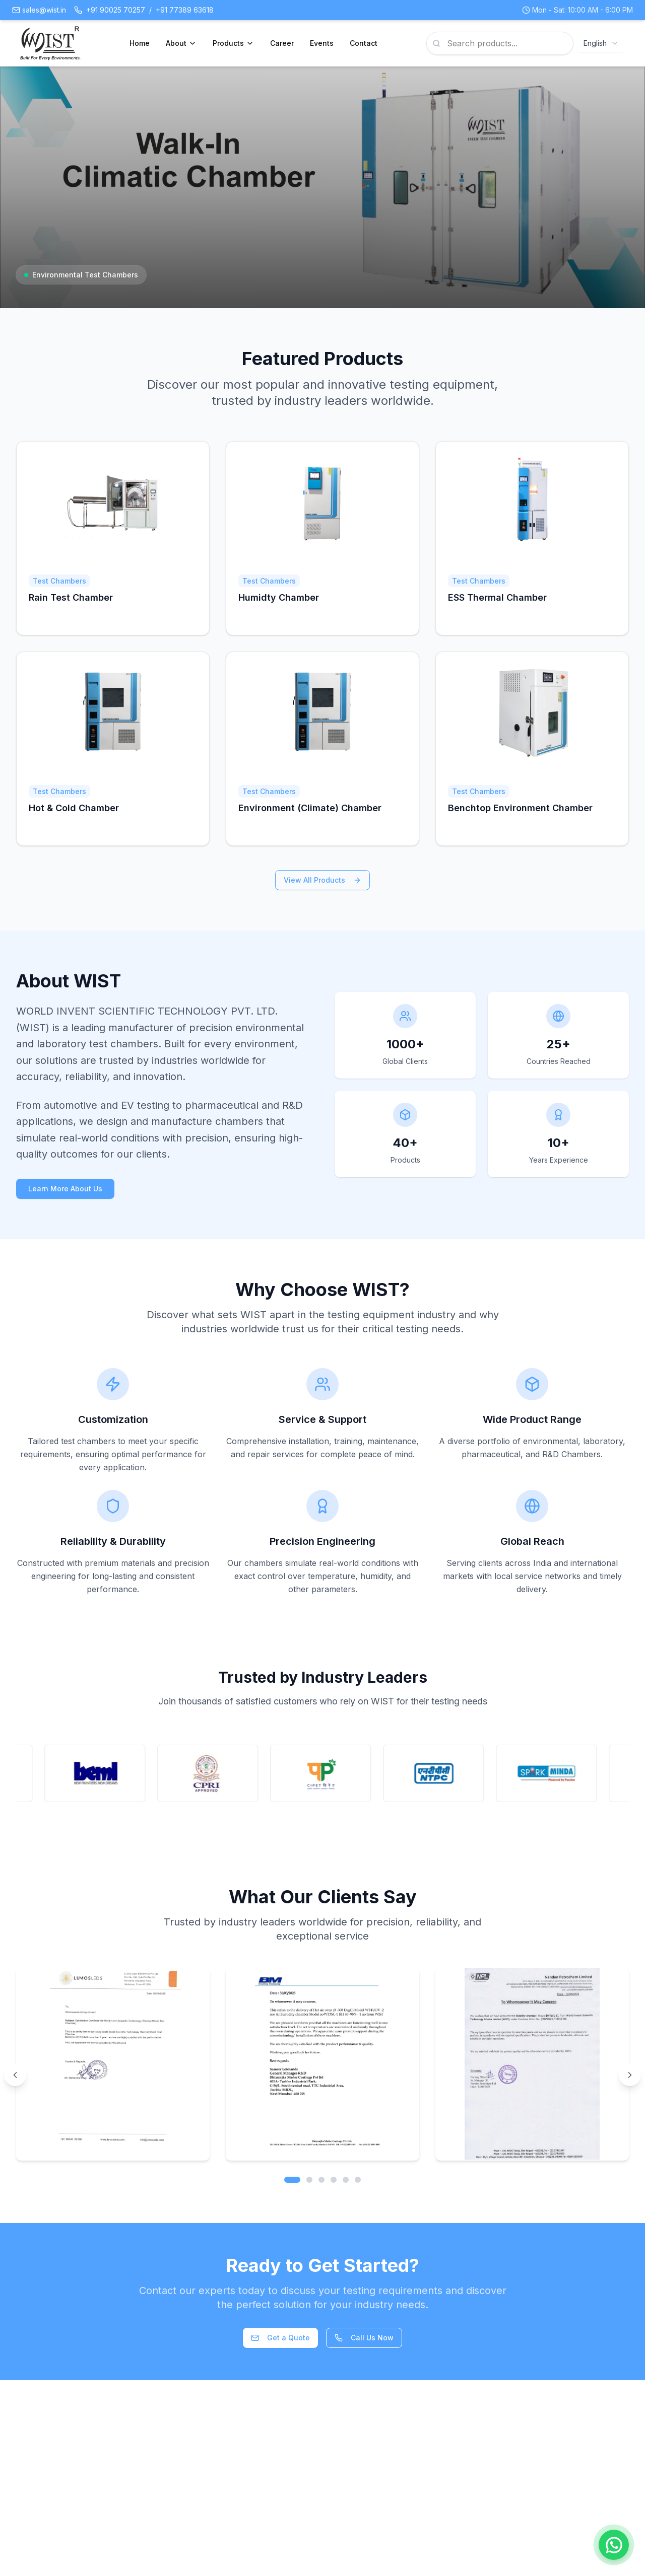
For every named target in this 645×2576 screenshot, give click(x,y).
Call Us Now (364, 2337)
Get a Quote (280, 2337)
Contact (363, 43)
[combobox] (601, 43)
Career (282, 43)
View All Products (322, 880)
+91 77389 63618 (185, 10)
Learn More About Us (65, 1188)
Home (140, 43)
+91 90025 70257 (115, 10)
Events (322, 43)
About (181, 43)
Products (233, 43)
